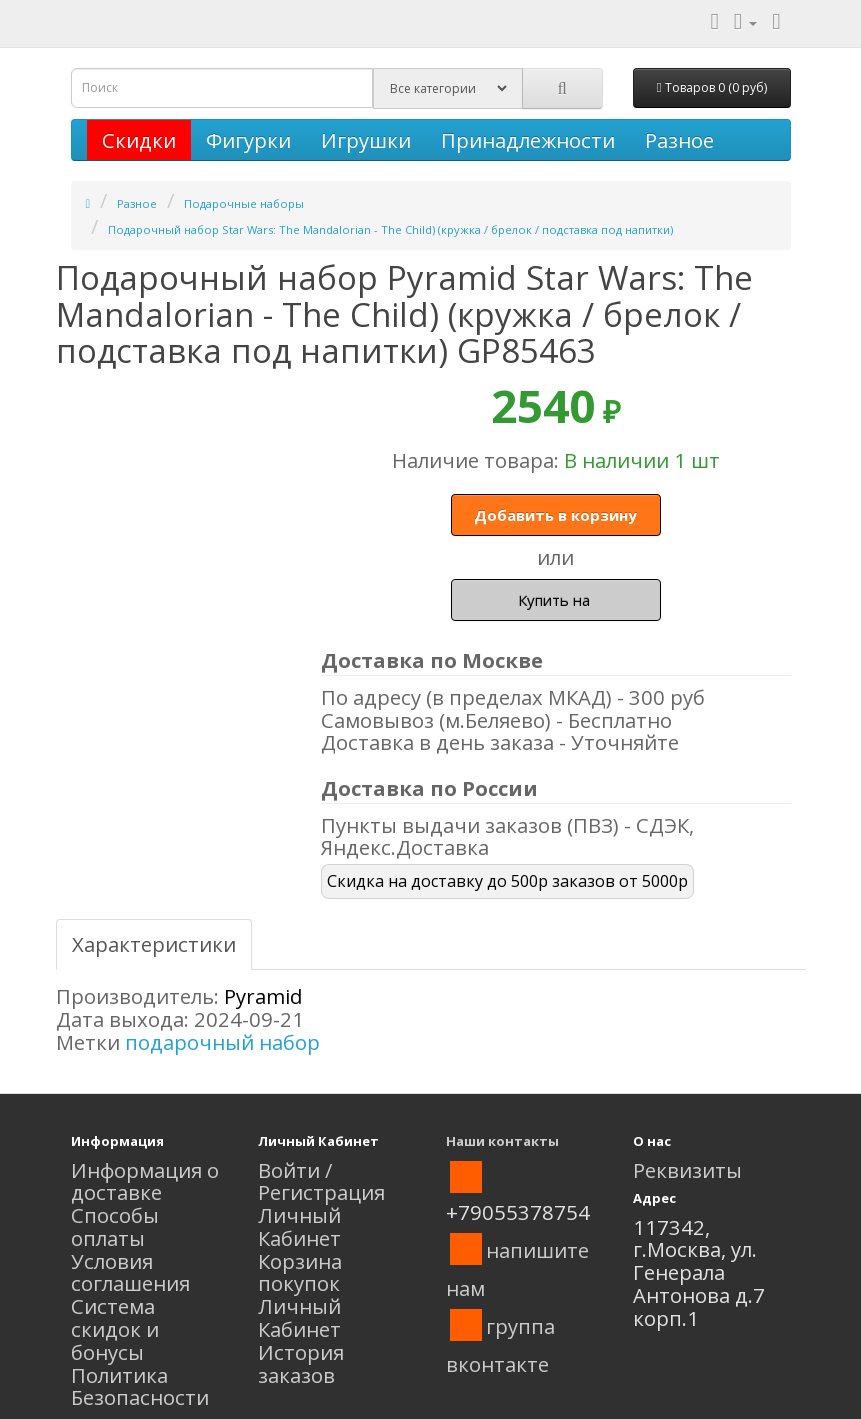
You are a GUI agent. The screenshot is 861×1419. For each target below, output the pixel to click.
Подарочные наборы (244, 203)
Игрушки (366, 140)
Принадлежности (528, 140)
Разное (679, 140)
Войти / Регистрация (321, 1181)
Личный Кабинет (299, 1226)
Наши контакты (502, 1141)
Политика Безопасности (140, 1386)
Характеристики (154, 944)
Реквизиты (687, 1170)
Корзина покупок (300, 1272)
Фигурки (248, 140)
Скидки (139, 140)
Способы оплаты (115, 1226)
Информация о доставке (145, 1181)
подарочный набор (222, 1042)
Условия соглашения (130, 1272)
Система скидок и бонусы (115, 1329)
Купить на (556, 600)
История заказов (301, 1363)
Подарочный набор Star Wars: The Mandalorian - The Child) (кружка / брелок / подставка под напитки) (390, 229)
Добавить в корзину (555, 515)
